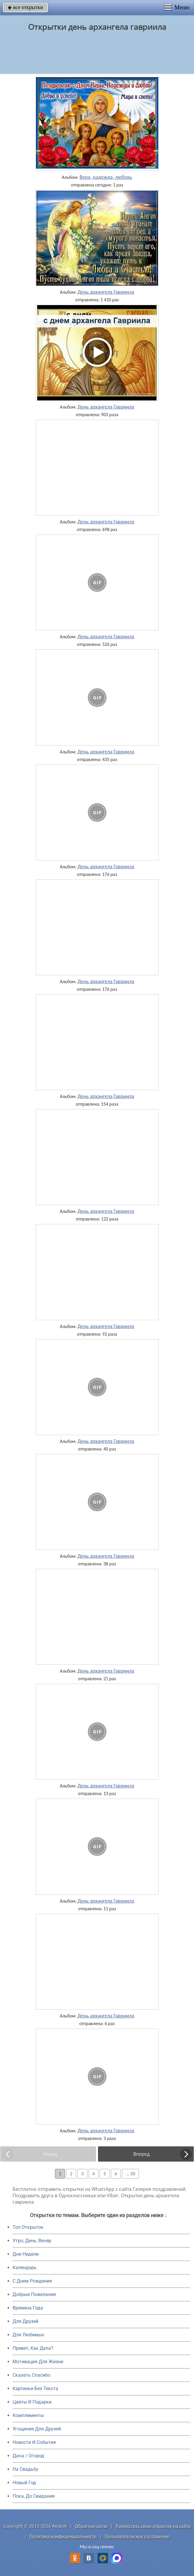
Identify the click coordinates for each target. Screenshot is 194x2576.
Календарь (25, 2267)
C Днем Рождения (32, 2281)
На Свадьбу (25, 2469)
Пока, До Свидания (34, 2496)
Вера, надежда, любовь (106, 177)
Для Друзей (25, 2321)
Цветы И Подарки (32, 2402)
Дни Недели (26, 2254)
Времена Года (28, 2308)
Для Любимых (28, 2335)
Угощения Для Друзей (37, 2429)
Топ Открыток (28, 2227)
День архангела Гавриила (106, 292)
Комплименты (28, 2415)
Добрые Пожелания (34, 2294)
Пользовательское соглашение (137, 2536)
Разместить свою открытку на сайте (153, 2526)
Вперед (141, 2154)
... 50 (130, 2173)
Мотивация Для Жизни (38, 2361)
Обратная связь (91, 2526)
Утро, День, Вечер (32, 2240)
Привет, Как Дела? (33, 2348)
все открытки (25, 7)
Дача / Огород (28, 2456)
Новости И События (34, 2442)
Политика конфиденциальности (63, 2536)
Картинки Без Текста (35, 2388)
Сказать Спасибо (31, 2375)
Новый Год (24, 2482)
